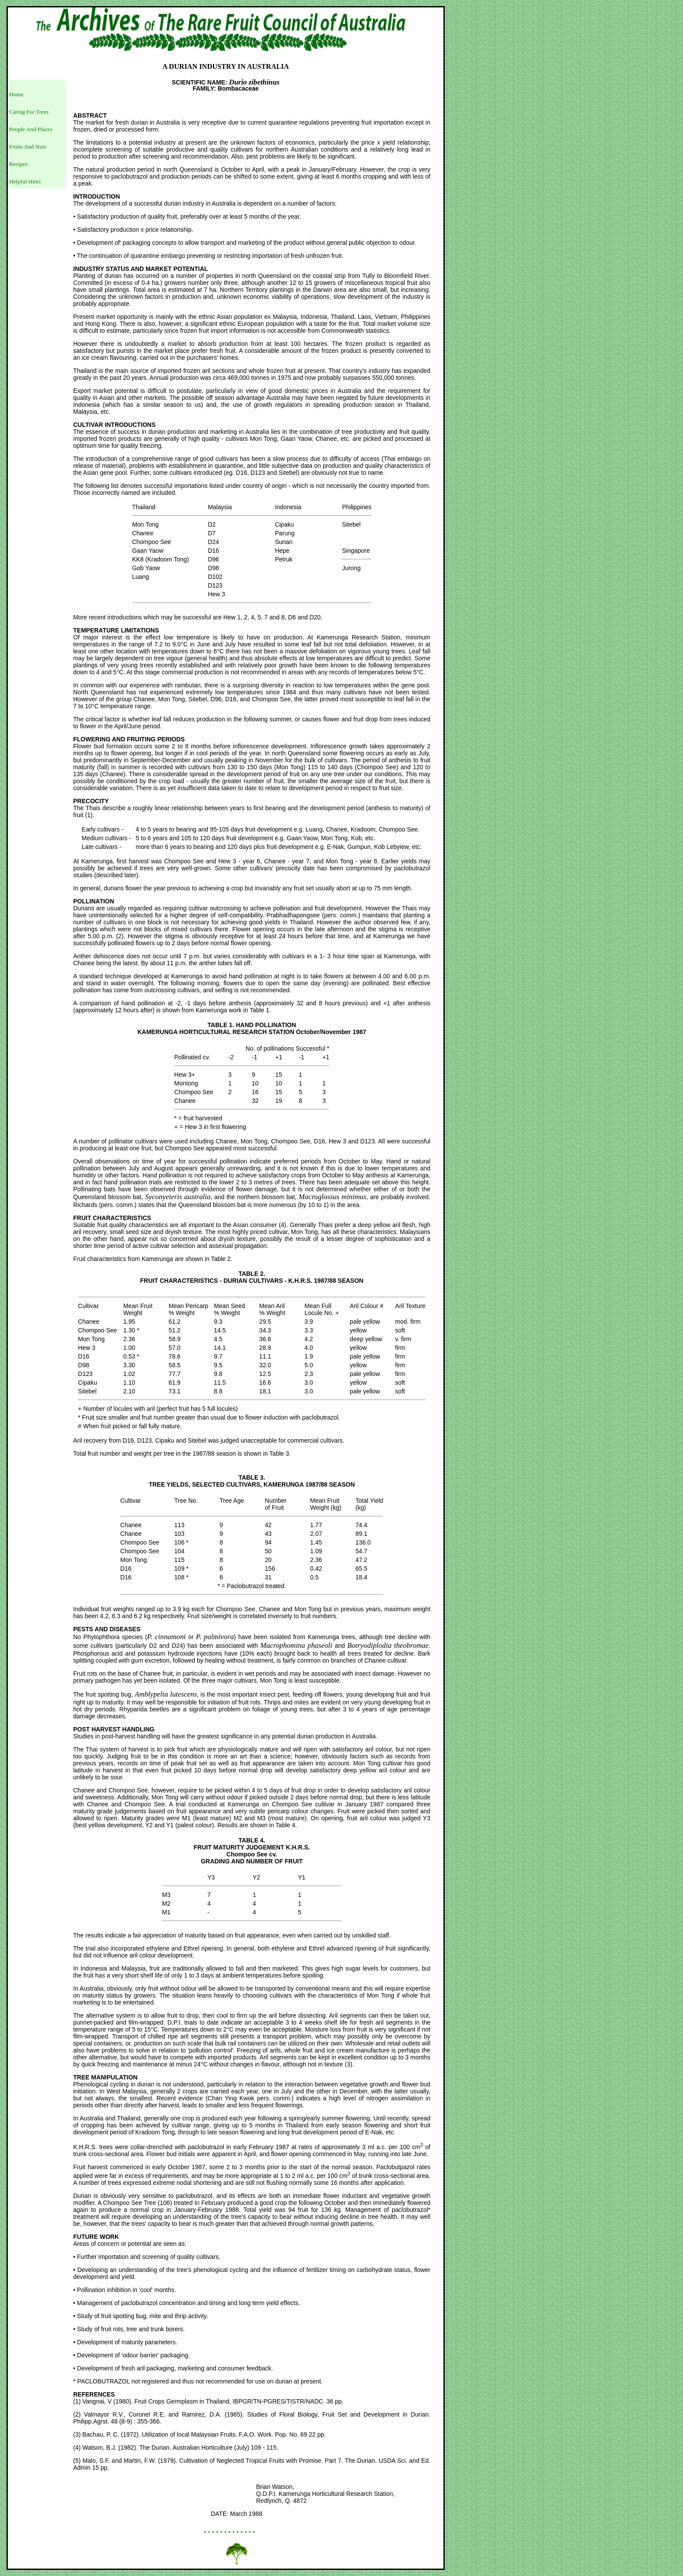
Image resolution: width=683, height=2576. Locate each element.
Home (16, 94)
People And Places (30, 129)
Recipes (18, 164)
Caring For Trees (28, 111)
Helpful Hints (25, 181)
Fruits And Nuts (27, 146)
